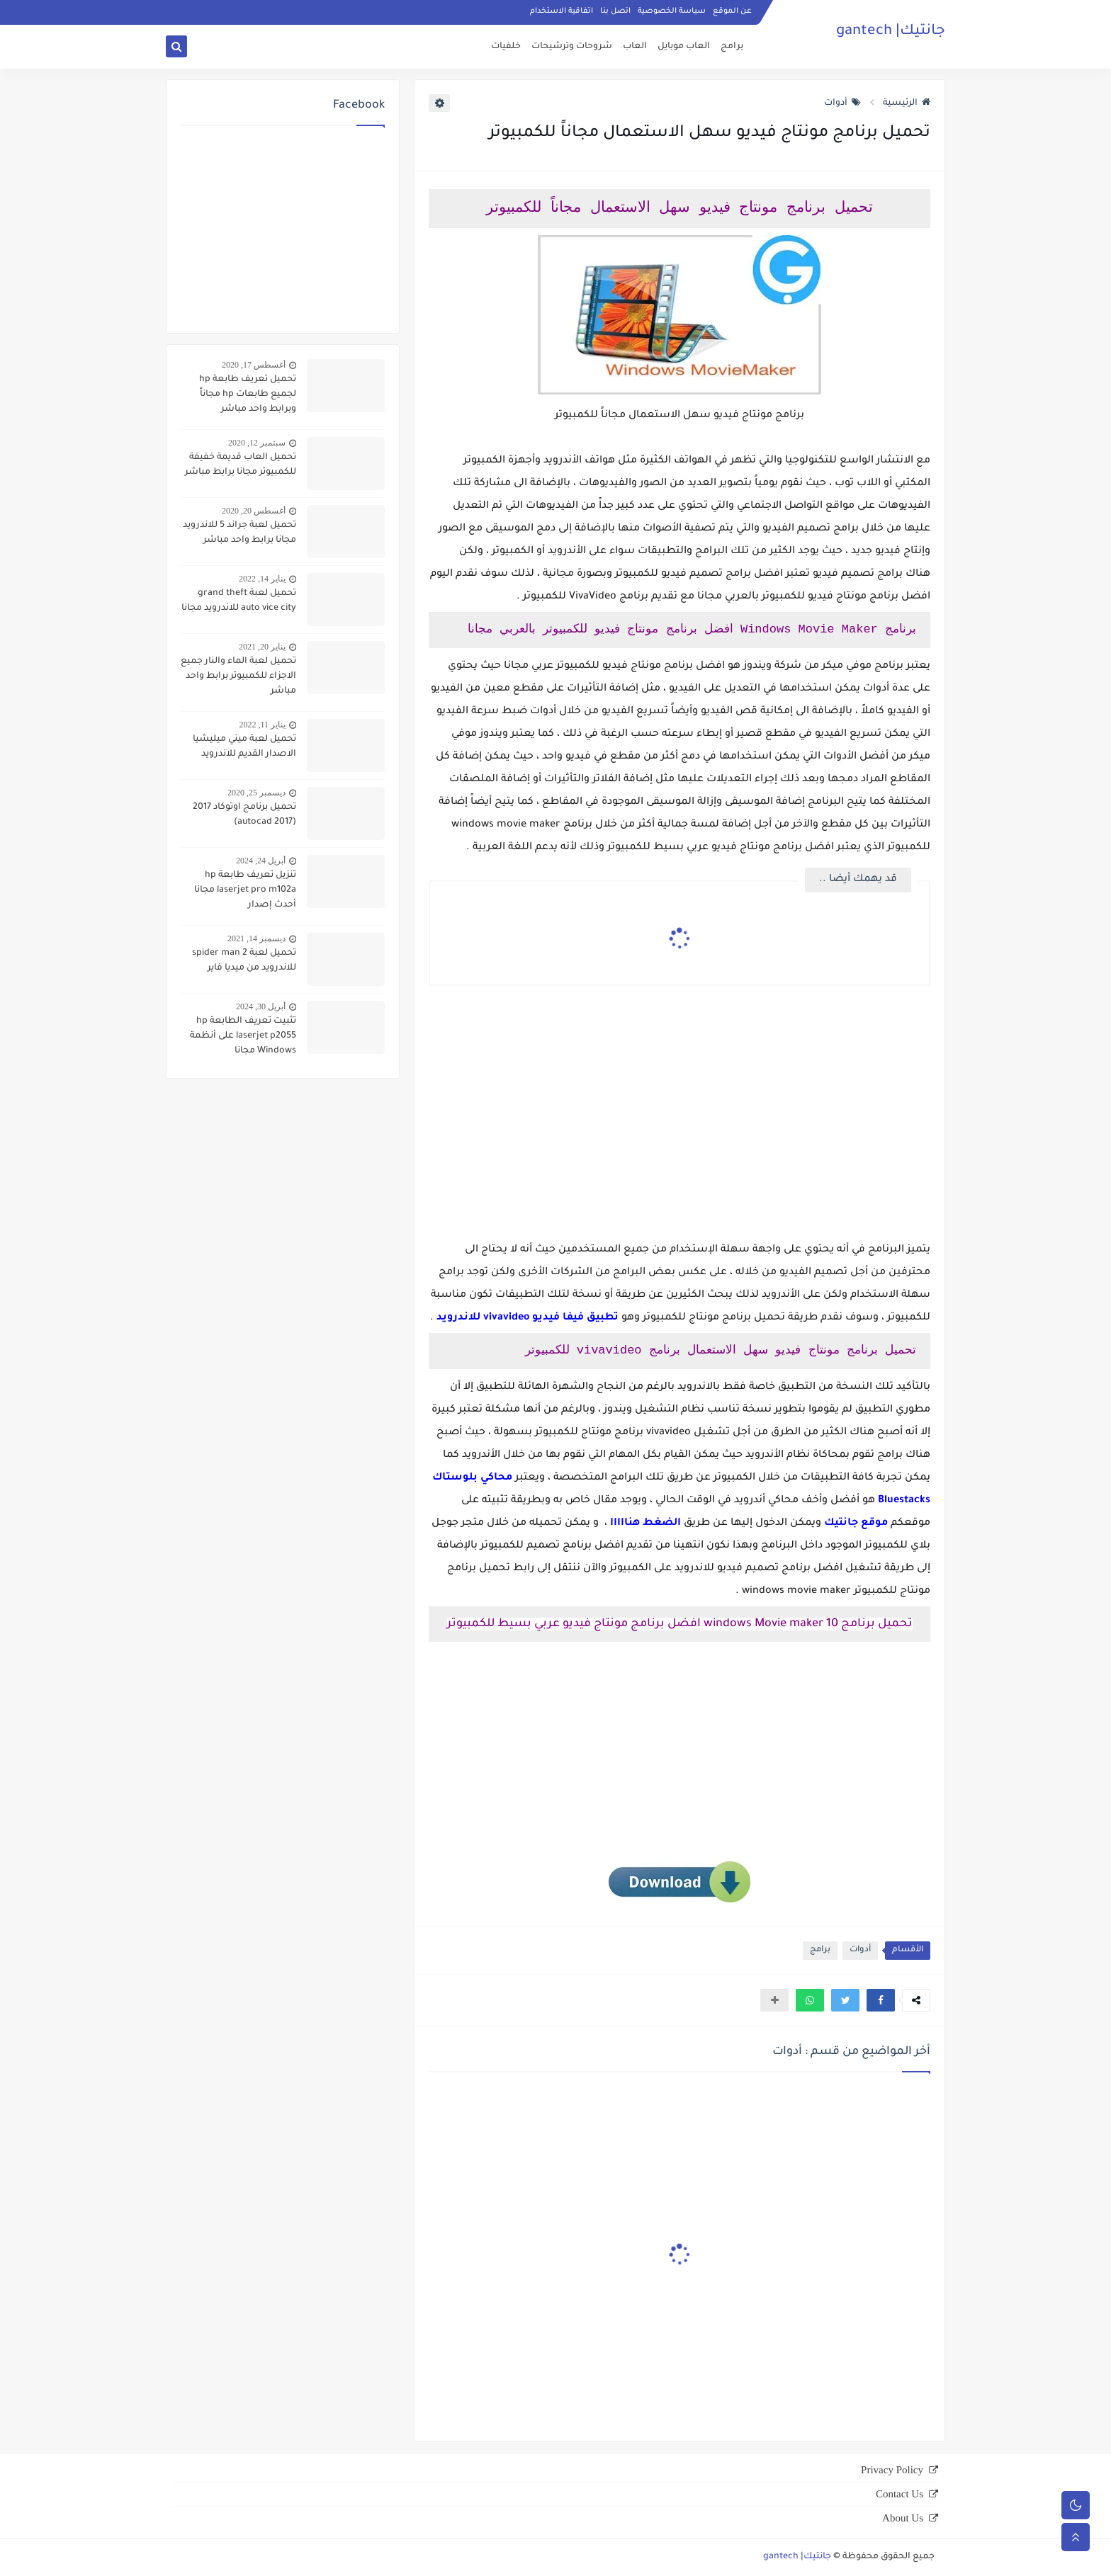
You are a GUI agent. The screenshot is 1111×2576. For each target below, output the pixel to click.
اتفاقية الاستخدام (561, 11)
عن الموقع (732, 11)
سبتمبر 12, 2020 (257, 443)
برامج (732, 47)
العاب (635, 47)
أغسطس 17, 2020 (254, 365)
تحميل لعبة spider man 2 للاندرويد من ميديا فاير (244, 960)
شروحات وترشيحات (571, 47)
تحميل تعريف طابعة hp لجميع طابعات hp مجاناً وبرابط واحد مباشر (247, 394)
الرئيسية (906, 103)
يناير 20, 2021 (262, 647)
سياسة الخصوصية (672, 11)
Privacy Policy (892, 2469)
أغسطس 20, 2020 (254, 511)
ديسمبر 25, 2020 (256, 793)
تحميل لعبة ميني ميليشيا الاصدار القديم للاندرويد (244, 746)
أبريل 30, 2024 (261, 1006)
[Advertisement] (679, 1129)
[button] (881, 2000)
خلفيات (506, 47)
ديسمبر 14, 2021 (256, 938)
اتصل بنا (615, 11)
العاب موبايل (684, 47)
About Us (902, 2518)
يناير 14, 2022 (262, 579)
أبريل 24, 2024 (261, 861)
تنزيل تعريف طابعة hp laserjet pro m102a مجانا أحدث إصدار (245, 890)
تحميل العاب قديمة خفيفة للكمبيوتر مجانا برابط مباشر (240, 465)
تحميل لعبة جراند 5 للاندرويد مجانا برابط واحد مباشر (239, 533)
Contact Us (899, 2494)
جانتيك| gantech (890, 32)
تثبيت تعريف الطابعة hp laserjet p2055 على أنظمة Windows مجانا (243, 1036)
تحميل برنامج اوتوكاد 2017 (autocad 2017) (244, 814)
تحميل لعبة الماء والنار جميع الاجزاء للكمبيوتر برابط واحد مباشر (238, 676)
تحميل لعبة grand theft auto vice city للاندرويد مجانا (238, 601)
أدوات (842, 103)
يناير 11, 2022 (262, 725)
